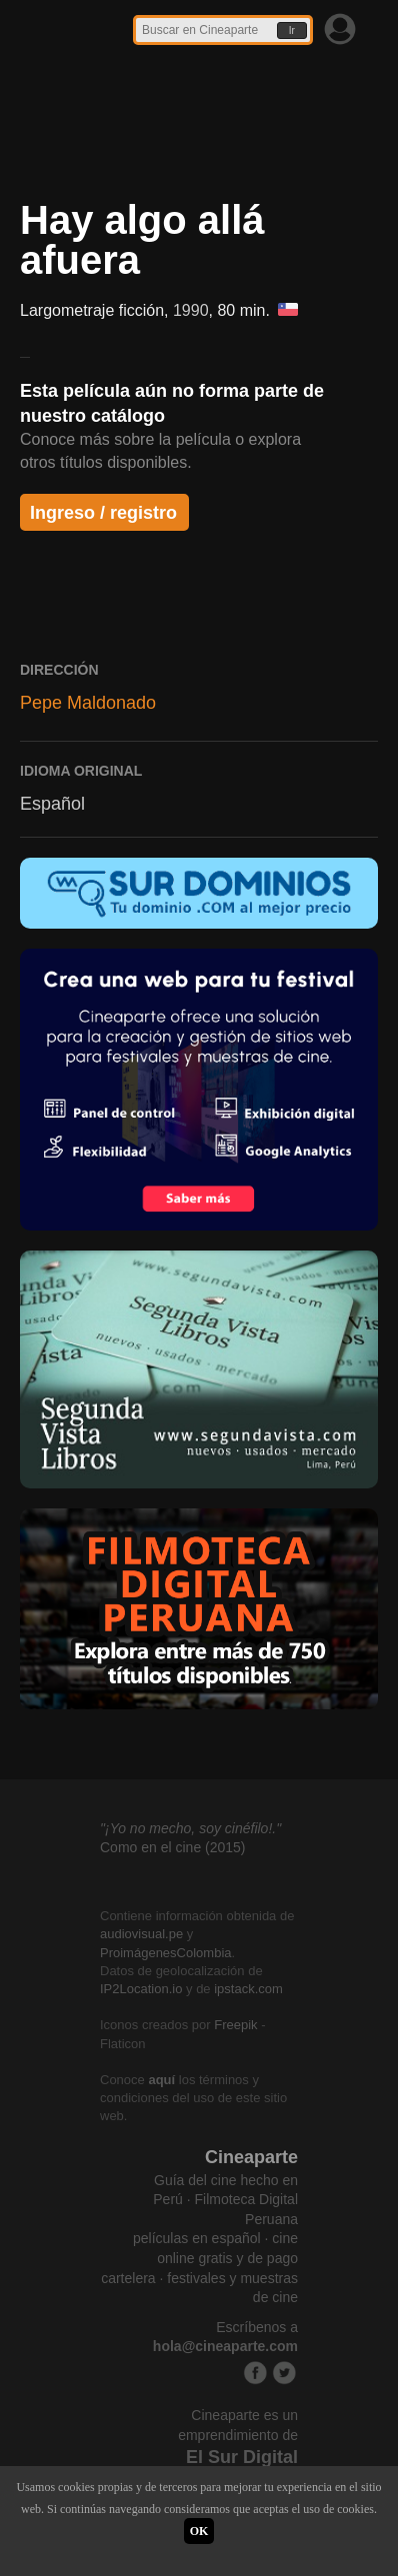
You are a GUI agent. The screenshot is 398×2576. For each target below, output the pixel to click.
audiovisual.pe (141, 1933)
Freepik (235, 2024)
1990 (191, 310)
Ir (292, 30)
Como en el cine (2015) (173, 1847)
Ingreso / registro (103, 513)
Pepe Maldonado (88, 703)
